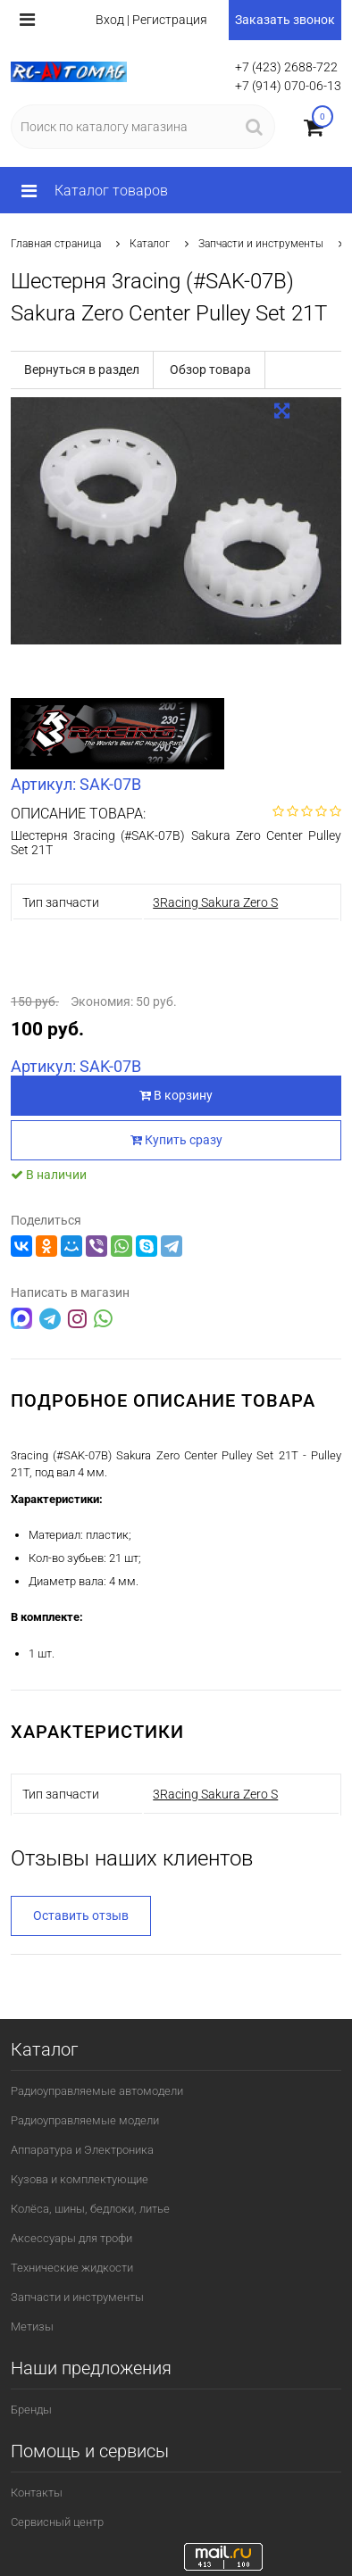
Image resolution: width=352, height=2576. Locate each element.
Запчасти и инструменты (260, 243)
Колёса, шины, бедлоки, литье (90, 2208)
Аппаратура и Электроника (82, 2149)
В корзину (176, 1095)
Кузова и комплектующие (79, 2179)
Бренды (31, 2409)
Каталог (150, 243)
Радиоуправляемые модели (85, 2120)
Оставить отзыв (81, 1915)
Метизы (32, 2326)
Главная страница (56, 243)
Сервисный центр (57, 2522)
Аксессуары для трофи (71, 2238)
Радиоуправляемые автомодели (97, 2091)
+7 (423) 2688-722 (286, 67)
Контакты (37, 2492)
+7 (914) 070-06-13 (288, 86)
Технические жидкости (72, 2267)
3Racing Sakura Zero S (215, 902)
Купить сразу (176, 1140)
